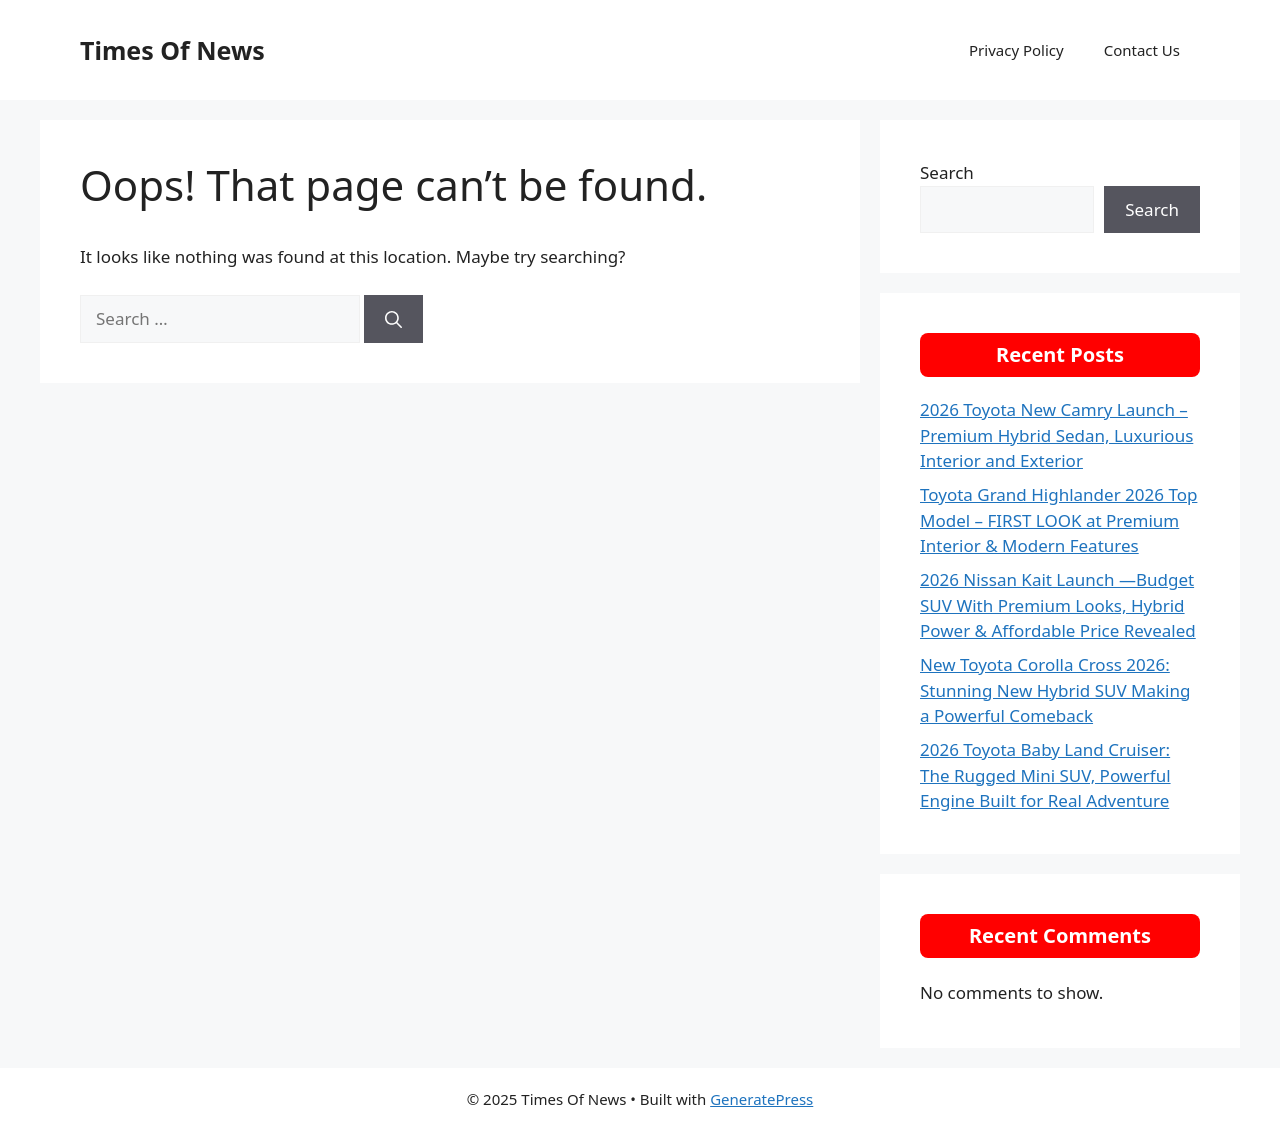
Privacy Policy (1016, 50)
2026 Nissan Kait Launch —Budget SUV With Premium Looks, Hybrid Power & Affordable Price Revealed (1058, 605)
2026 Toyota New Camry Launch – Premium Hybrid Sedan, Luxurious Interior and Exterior (1056, 435)
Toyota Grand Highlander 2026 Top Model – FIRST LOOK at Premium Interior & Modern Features (1058, 520)
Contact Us (1142, 50)
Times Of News (172, 50)
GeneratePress (761, 1099)
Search (947, 172)
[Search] (393, 319)
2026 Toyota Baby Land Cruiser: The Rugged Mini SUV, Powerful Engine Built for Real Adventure (1045, 775)
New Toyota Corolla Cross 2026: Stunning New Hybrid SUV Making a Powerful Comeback (1055, 690)
